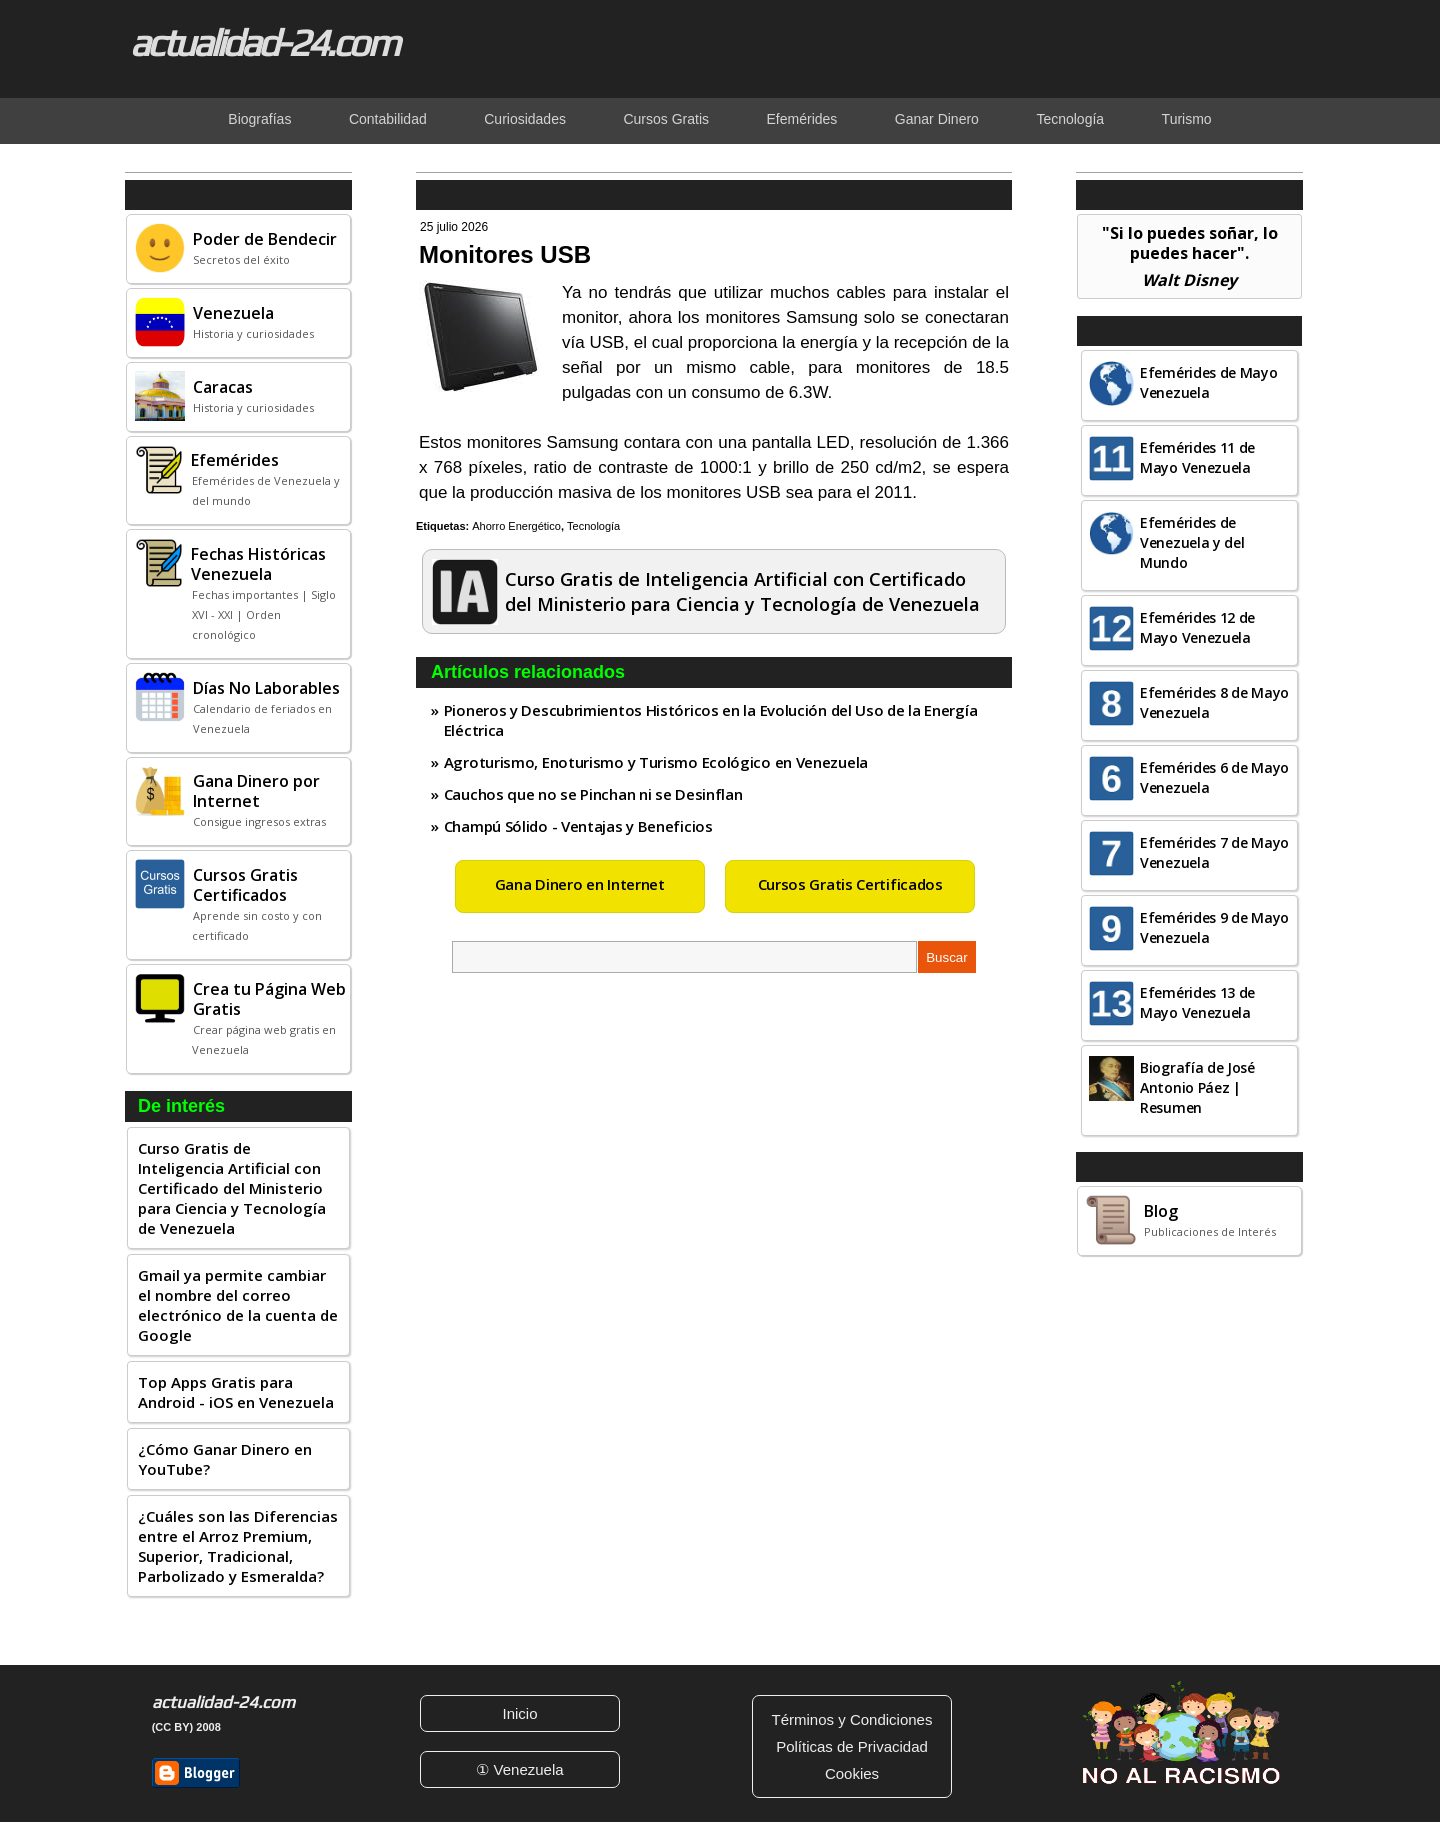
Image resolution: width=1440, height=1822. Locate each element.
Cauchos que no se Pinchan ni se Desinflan (593, 794)
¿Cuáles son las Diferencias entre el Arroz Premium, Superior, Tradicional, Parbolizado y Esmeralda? (238, 1546)
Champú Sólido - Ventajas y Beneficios (578, 826)
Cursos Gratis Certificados (850, 884)
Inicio (519, 1713)
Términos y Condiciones (852, 1719)
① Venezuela (519, 1769)
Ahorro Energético (516, 526)
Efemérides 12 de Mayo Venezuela (1197, 627)
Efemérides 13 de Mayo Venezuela (1197, 1002)
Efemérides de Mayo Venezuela (1209, 382)
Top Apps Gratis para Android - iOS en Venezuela (236, 1392)
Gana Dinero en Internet (580, 884)
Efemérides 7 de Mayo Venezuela (1214, 852)
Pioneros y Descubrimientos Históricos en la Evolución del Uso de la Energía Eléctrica (711, 720)
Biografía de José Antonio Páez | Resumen (1197, 1087)
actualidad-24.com (264, 42)
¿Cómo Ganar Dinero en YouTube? (225, 1459)
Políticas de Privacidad (852, 1746)
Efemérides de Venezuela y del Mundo (1192, 542)
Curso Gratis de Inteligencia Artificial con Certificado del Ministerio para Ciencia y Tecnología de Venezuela (232, 1188)
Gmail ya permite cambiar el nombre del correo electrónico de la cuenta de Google (238, 1305)
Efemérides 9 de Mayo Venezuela (1214, 927)
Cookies (852, 1773)
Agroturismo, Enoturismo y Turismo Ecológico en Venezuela (656, 762)
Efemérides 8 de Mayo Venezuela (1214, 702)
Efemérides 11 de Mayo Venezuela (1197, 457)
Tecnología (593, 526)
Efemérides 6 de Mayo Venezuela (1214, 777)
